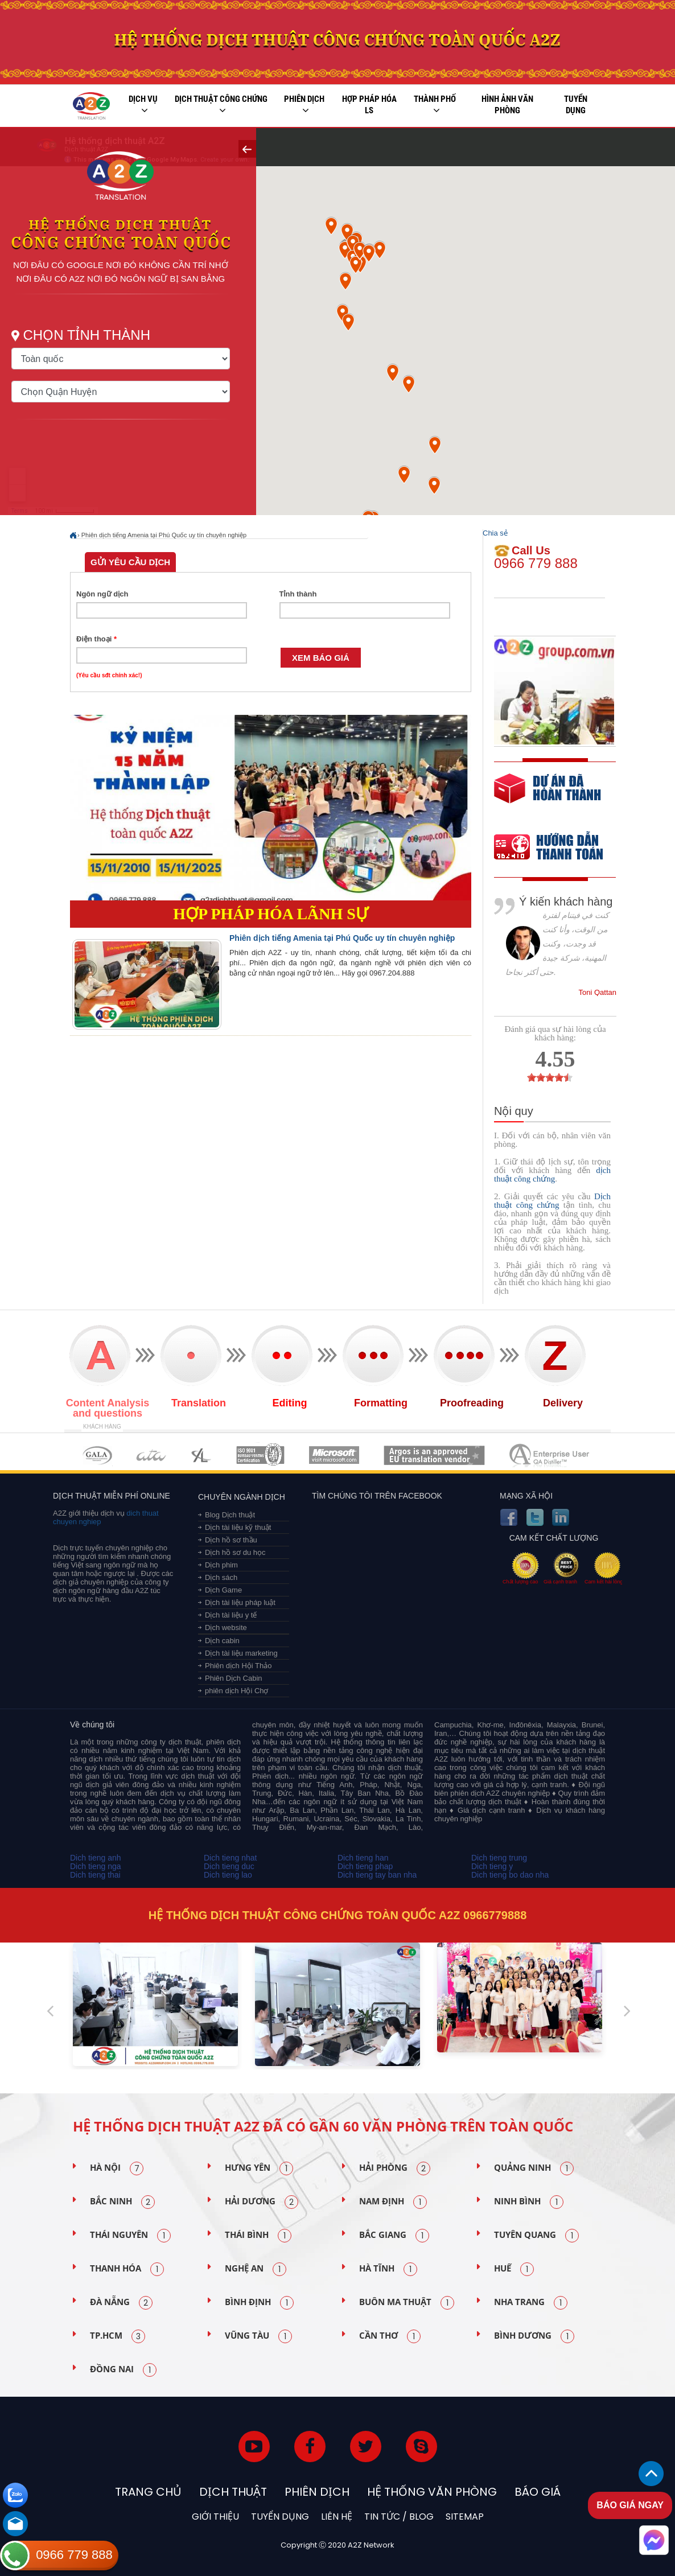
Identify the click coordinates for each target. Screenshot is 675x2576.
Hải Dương (261, 2202)
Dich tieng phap (365, 1866)
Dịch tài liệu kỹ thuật (238, 1527)
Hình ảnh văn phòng (507, 105)
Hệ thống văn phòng (432, 2492)
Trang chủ (148, 2492)
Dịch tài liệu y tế (231, 1615)
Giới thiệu (215, 2516)
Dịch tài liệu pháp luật (240, 1602)
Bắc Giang (394, 2235)
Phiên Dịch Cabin (233, 1678)
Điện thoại (96, 639)
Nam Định (393, 2202)
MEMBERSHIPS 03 (201, 1455)
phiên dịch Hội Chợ (237, 1690)
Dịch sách (221, 1577)
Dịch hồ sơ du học (235, 1552)
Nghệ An (255, 2269)
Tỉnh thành (298, 594)
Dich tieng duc (229, 1866)
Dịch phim (221, 1565)
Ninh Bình (528, 2202)
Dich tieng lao (228, 1874)
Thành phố (435, 105)
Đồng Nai (123, 2370)
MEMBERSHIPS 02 (151, 1455)
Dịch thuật (233, 2492)
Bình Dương (534, 2336)
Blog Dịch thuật (230, 1515)
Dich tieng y (492, 1866)
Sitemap (465, 2516)
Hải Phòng (394, 2168)
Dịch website (226, 1627)
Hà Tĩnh (388, 2269)
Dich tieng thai (95, 1874)
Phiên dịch (304, 105)
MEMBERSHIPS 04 (260, 1455)
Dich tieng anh (95, 1857)
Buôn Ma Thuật (406, 2303)
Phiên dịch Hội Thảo (238, 1665)
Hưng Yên (259, 2168)
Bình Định (259, 2303)
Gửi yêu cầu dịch (130, 562)
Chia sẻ (495, 533)
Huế (514, 2269)
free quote (547, 796)
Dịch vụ (143, 105)
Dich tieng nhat (230, 1857)
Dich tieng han (363, 1857)
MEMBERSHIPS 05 (334, 1455)
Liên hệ (336, 2516)
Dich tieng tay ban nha (377, 1874)
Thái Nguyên (130, 2235)
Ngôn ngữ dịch (102, 594)
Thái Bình (258, 2235)
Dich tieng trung (499, 1857)
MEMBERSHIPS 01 (97, 1455)
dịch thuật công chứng (552, 1174)
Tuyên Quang (536, 2235)
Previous (50, 2006)
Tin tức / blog (399, 2516)
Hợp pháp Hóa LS (369, 105)
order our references (558, 848)
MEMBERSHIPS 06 (434, 1455)
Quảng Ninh (534, 2168)
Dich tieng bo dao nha (510, 1874)
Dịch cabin (222, 1640)
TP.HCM (117, 2336)
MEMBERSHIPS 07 (550, 1455)
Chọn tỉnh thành (101, 347)
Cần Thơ (390, 2336)
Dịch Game (223, 1590)
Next (627, 2006)
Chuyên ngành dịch (241, 1496)
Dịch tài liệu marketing (241, 1653)
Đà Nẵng (121, 2303)
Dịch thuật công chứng (221, 105)
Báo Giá (538, 2492)
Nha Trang (530, 2303)
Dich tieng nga (95, 1866)
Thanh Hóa (127, 2269)
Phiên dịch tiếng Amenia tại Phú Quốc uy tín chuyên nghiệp (163, 535)
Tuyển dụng (575, 105)
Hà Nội (116, 2168)
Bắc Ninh (122, 2202)
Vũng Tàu (258, 2336)
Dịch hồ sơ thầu (231, 1540)
